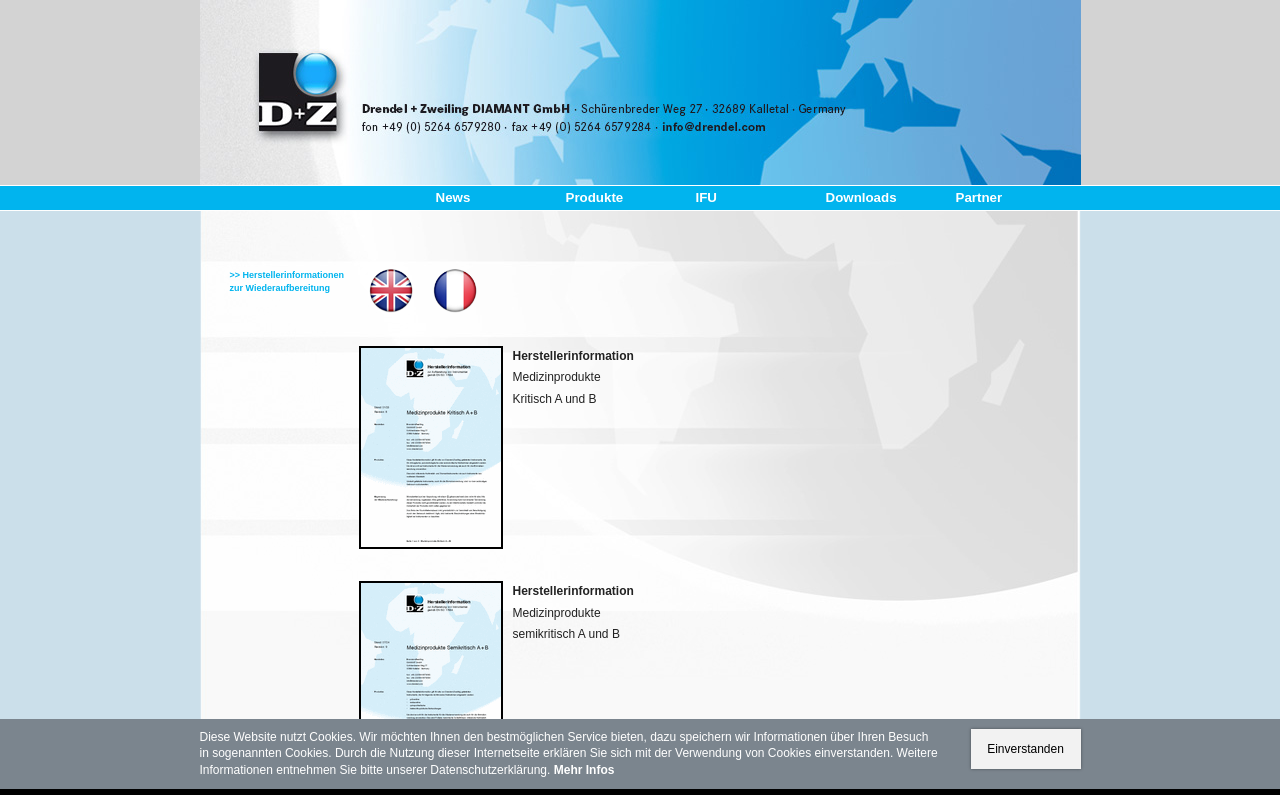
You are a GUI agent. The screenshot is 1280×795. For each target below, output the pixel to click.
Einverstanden (1025, 749)
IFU (706, 197)
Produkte (595, 197)
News (453, 197)
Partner (979, 197)
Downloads (861, 197)
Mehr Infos (584, 770)
